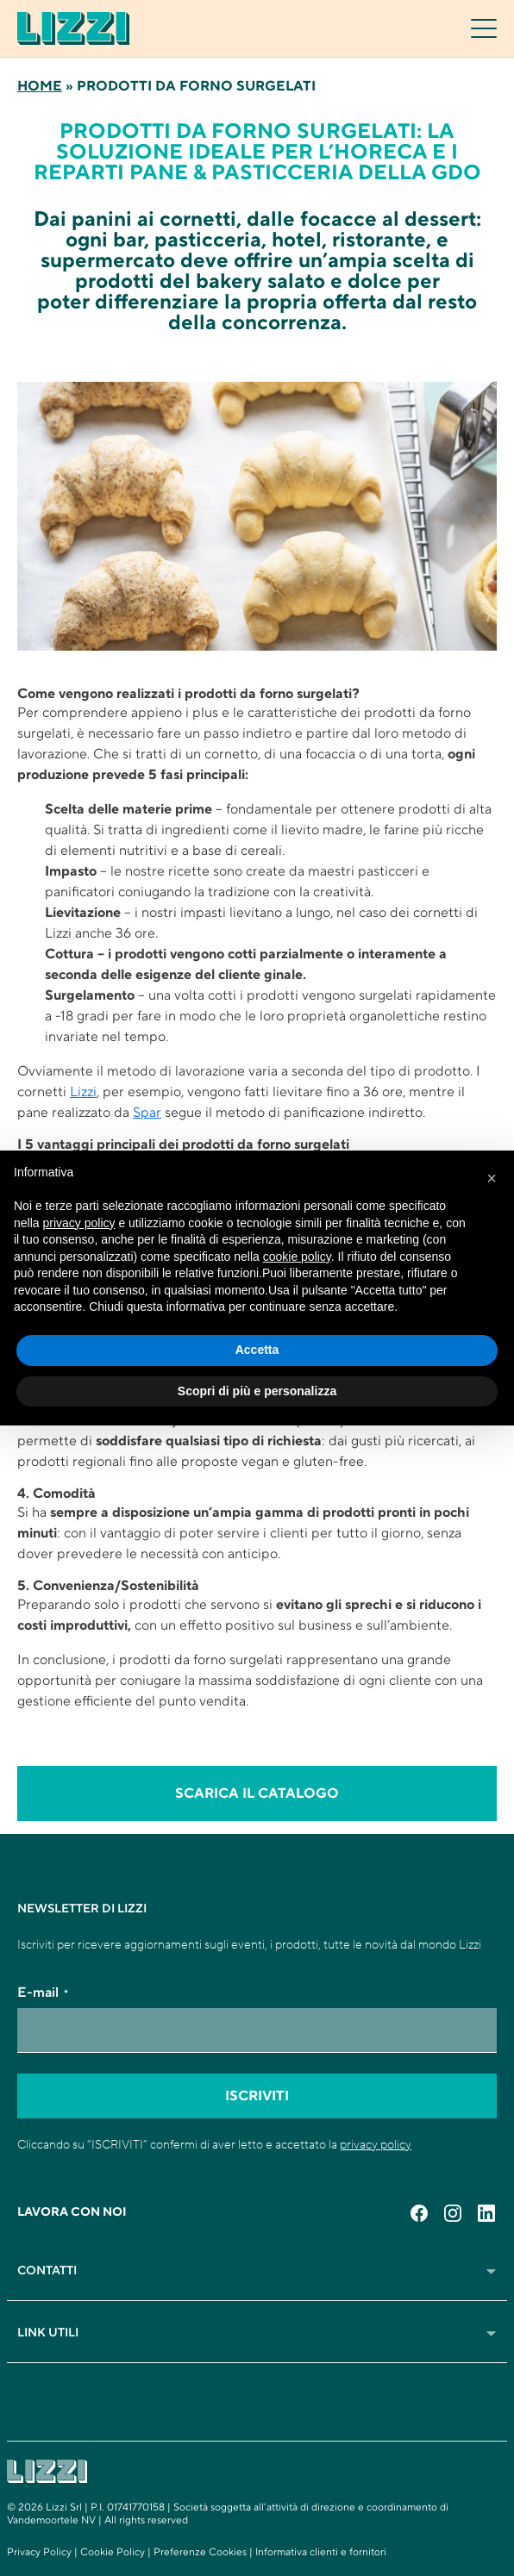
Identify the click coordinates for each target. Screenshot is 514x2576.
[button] (491, 1178)
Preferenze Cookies (200, 2552)
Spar (147, 1112)
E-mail (42, 1993)
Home (39, 86)
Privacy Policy (39, 2552)
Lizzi (83, 1092)
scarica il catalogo (257, 1793)
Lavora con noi (72, 2212)
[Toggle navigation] (484, 28)
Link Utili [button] (257, 2333)
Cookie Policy (112, 2552)
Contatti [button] (257, 2271)
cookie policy (297, 1256)
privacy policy (375, 2144)
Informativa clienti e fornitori (320, 2552)
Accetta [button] (257, 1350)
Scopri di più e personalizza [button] (257, 1391)
